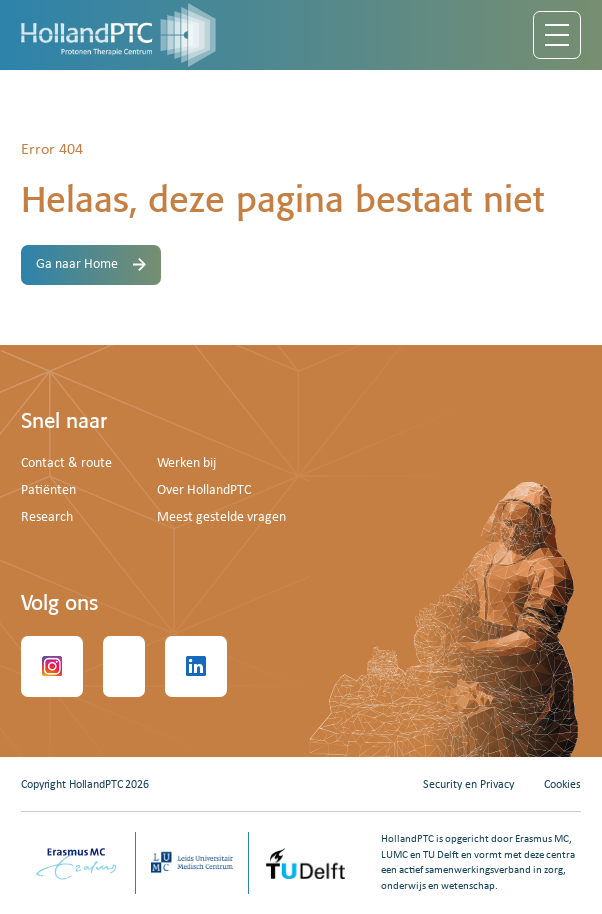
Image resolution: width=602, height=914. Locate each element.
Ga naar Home (91, 264)
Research (47, 517)
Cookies (562, 785)
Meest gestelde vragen (221, 517)
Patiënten (48, 490)
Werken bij (186, 463)
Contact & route (66, 463)
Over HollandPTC (204, 490)
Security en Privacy (468, 785)
